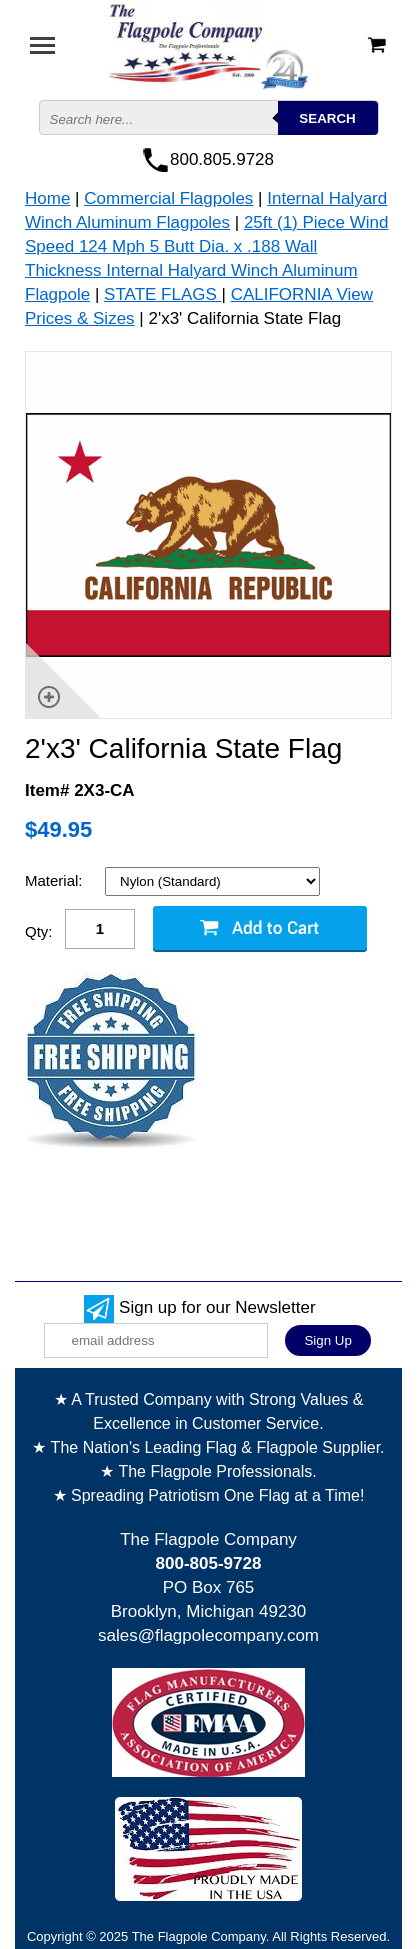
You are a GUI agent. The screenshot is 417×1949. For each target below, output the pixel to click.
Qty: (39, 931)
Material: (56, 880)
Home (47, 198)
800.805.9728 (222, 159)
